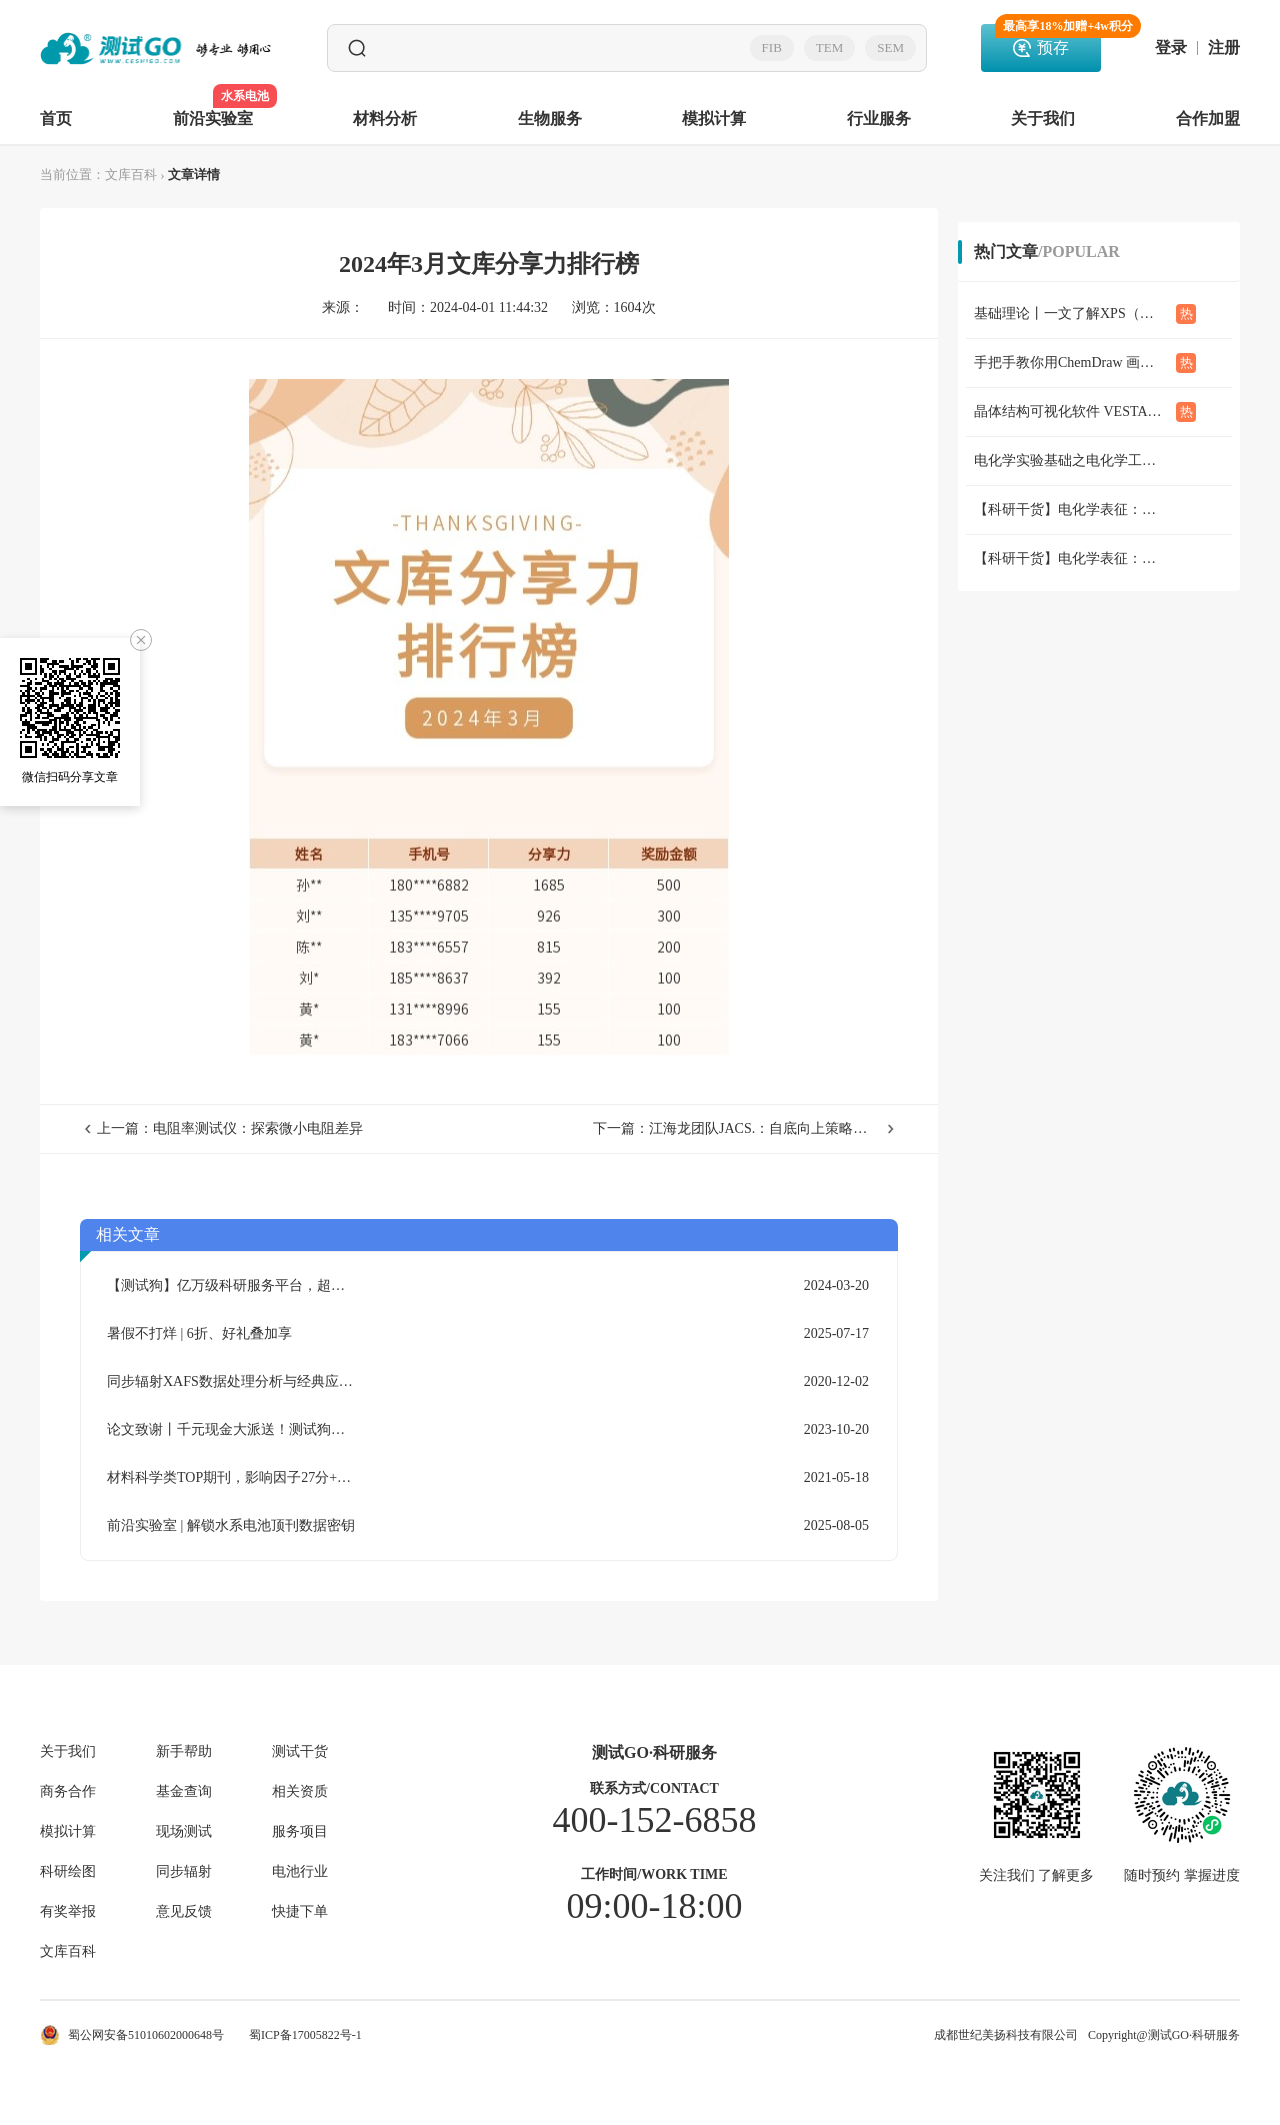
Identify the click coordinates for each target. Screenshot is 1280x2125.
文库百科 (131, 174)
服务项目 (300, 1832)
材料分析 (385, 118)
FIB (772, 47)
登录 (1171, 48)
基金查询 (184, 1792)
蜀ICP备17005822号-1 (305, 2035)
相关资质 (300, 1792)
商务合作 (68, 1792)
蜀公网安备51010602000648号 (132, 2035)
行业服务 (879, 118)
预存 (1048, 40)
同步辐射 (184, 1872)
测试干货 (300, 1752)
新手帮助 (184, 1752)
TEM (829, 47)
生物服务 (550, 118)
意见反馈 (184, 1912)
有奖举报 (68, 1912)
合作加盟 (1208, 118)
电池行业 (300, 1872)
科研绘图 (68, 1872)
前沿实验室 (213, 106)
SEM (890, 47)
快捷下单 (300, 1912)
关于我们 (1043, 118)
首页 (56, 118)
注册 (1224, 48)
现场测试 (184, 1832)
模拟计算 (714, 118)
